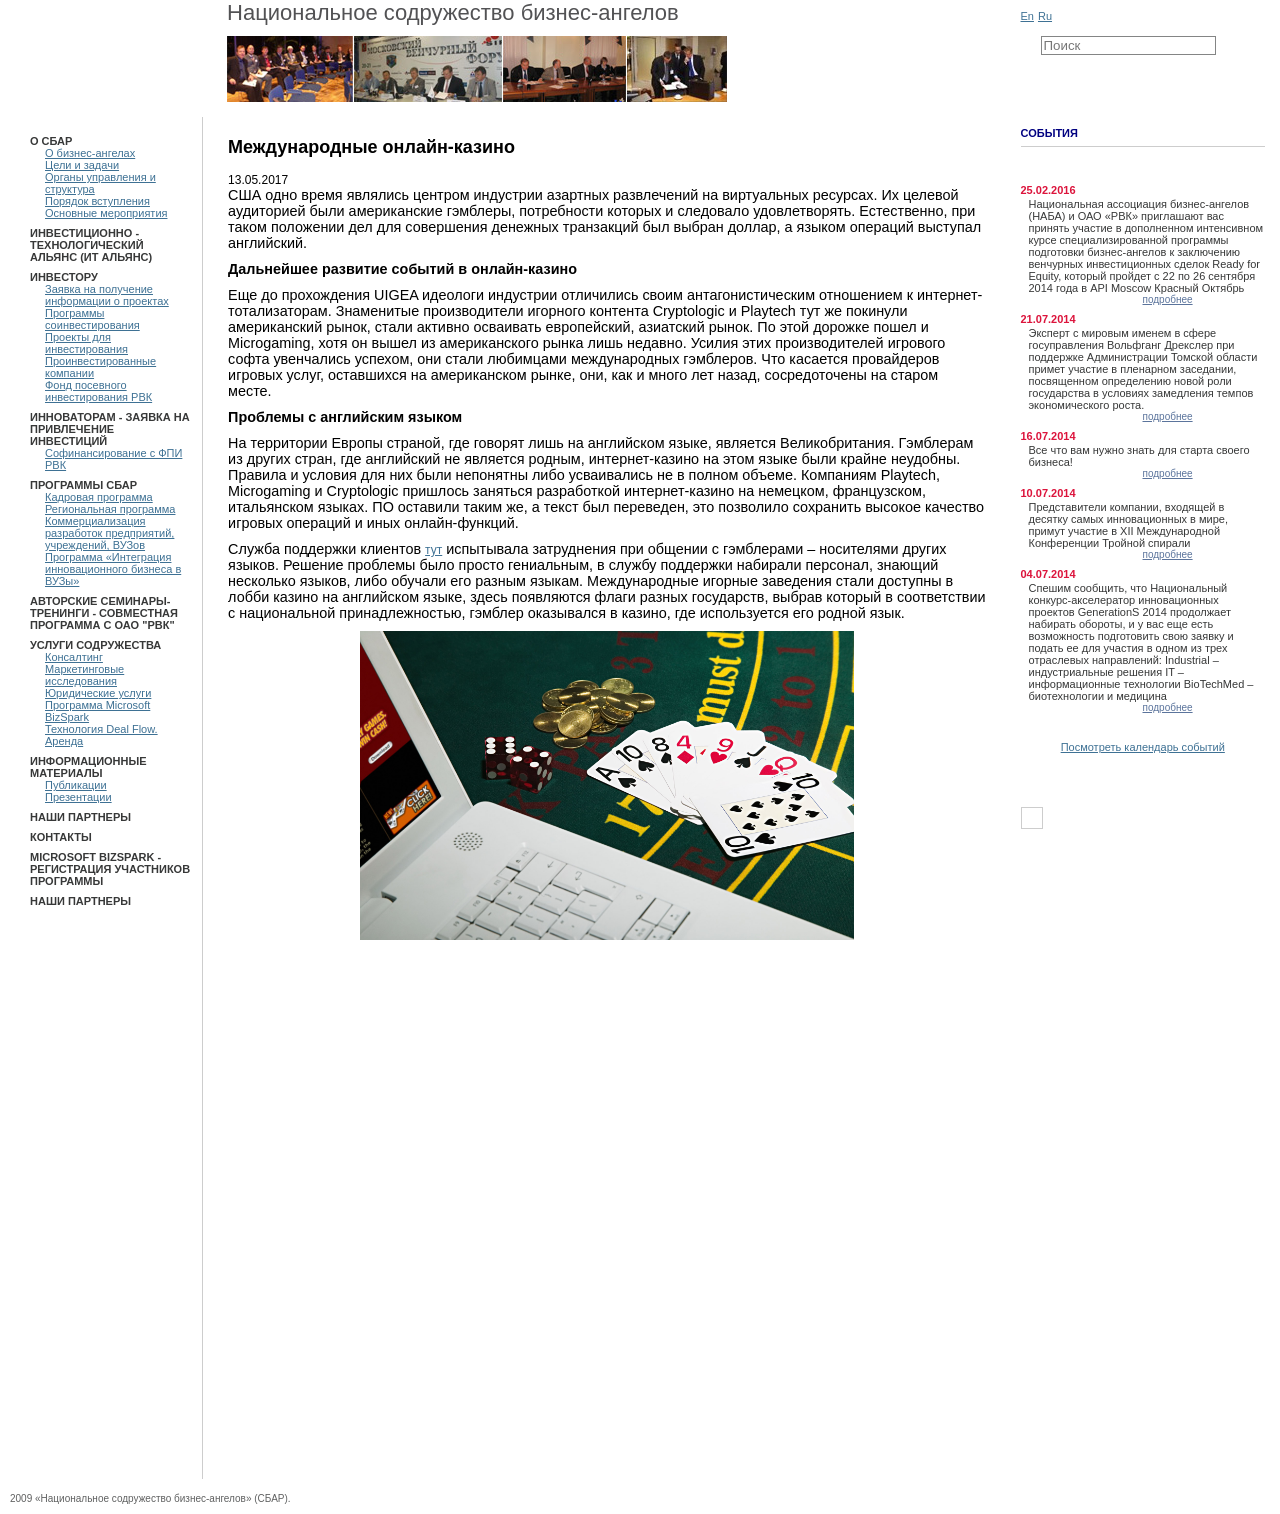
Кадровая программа (99, 497)
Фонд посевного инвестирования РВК (98, 391)
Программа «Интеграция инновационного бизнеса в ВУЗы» (113, 569)
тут (433, 550)
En (1027, 16)
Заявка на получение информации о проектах (107, 295)
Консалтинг (74, 657)
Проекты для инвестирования (86, 343)
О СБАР (51, 141)
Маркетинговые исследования (84, 675)
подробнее (1168, 299)
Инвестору (64, 277)
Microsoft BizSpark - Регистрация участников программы (110, 869)
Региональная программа (110, 509)
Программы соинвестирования (92, 319)
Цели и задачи (82, 165)
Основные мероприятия (106, 213)
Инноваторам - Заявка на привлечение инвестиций (110, 429)
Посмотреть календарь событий (1143, 747)
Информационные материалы (88, 767)
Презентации (78, 797)
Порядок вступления (97, 201)
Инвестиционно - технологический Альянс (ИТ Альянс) (91, 245)
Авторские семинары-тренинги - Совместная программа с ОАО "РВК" (104, 613)
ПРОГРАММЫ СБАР (83, 485)
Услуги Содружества (95, 645)
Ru (1045, 16)
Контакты (61, 837)
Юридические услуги (98, 693)
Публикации (76, 785)
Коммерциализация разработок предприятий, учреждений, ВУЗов (109, 533)
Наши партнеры (80, 817)
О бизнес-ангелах (90, 153)
